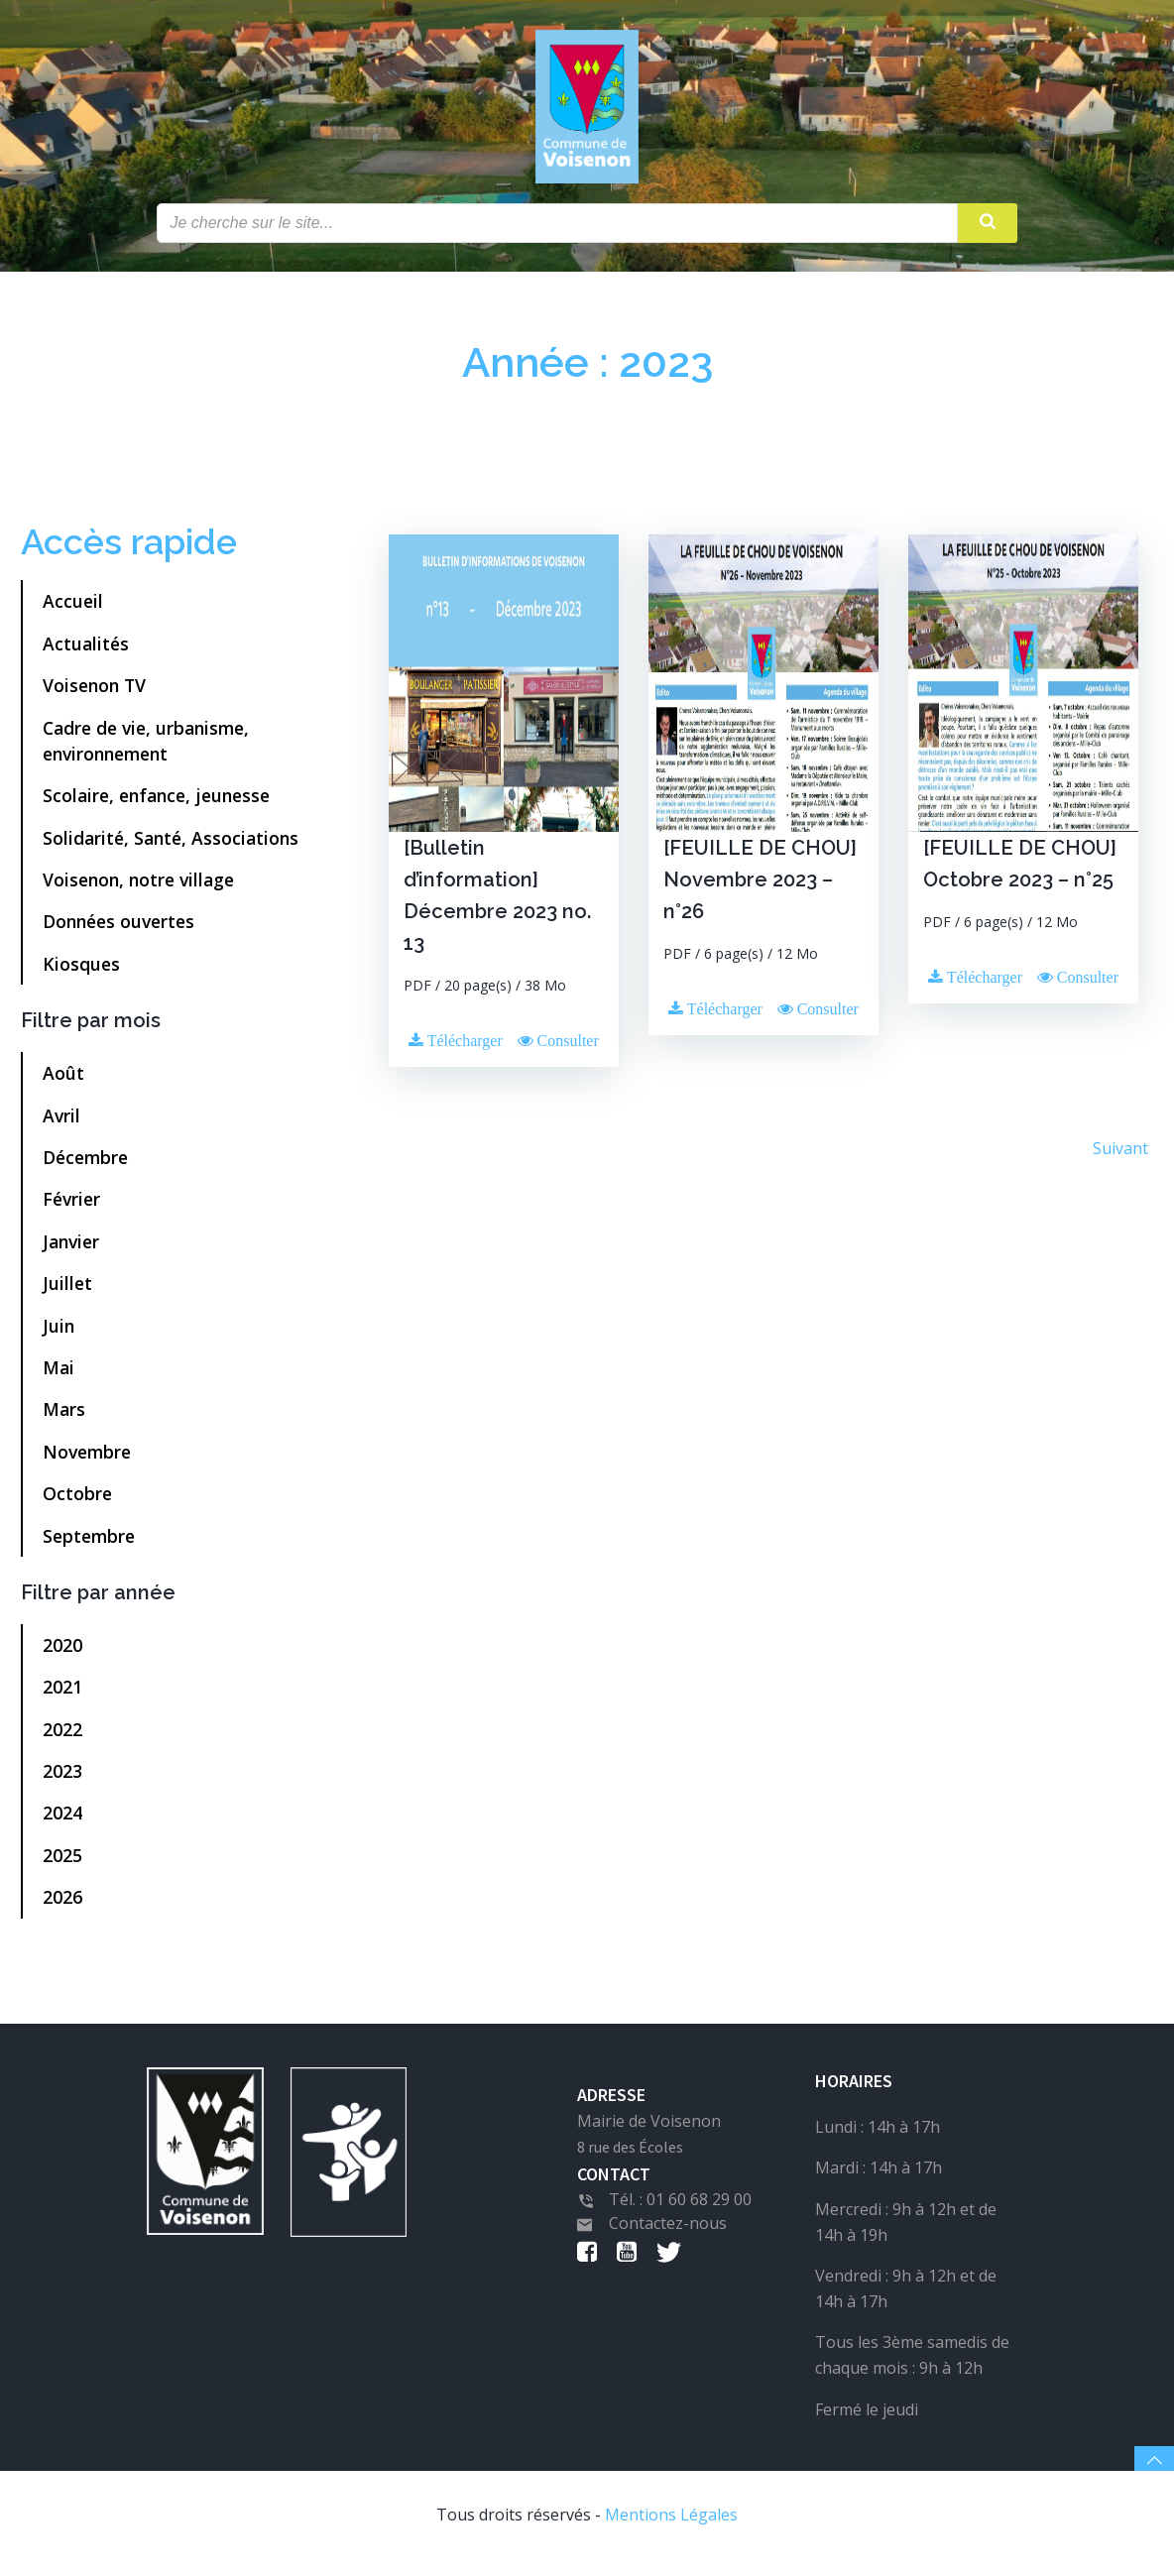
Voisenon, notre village (140, 889)
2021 (64, 1696)
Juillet (69, 1293)
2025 (64, 1865)
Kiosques (83, 974)
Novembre (89, 1460)
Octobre (79, 1503)
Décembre (87, 1167)
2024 (64, 1822)
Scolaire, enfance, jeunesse (158, 805)
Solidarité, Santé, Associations (172, 847)
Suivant (1118, 1157)
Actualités (88, 652)
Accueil (75, 611)
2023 (64, 1781)
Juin (60, 1335)
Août (65, 1083)
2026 (64, 1907)
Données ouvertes (120, 931)
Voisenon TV (96, 695)
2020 (64, 1655)
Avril (63, 1124)
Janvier (73, 1250)
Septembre (91, 1545)
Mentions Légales (671, 2532)
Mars (66, 1419)
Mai (60, 1377)
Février (73, 1209)
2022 (64, 1738)
